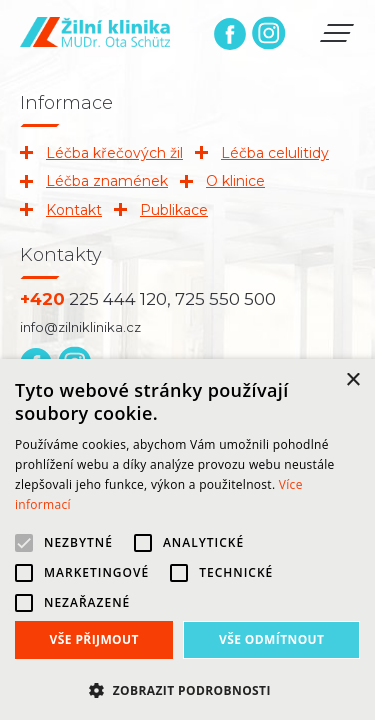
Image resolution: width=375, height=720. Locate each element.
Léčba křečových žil (114, 153)
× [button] (352, 380)
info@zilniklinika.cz (80, 327)
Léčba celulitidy (275, 153)
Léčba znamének (107, 181)
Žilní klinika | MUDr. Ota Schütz (95, 33)
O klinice (235, 181)
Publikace (174, 210)
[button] (187, 688)
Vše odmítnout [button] (271, 639)
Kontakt (74, 210)
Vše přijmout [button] (94, 639)
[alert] (187, 539)
